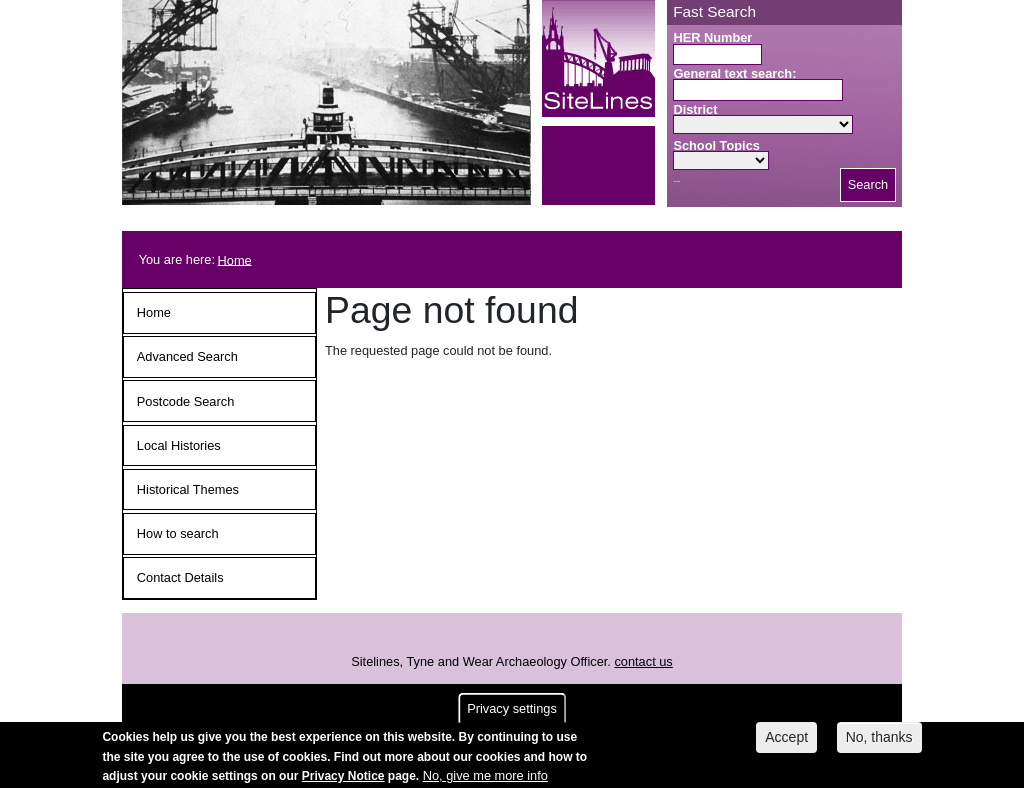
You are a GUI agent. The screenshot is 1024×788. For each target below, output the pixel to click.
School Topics (716, 145)
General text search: (734, 73)
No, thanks (879, 741)
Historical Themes (188, 489)
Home (235, 259)
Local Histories (179, 445)
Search (868, 184)
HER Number (712, 37)
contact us (643, 661)
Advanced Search (187, 356)
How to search (178, 533)
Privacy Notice (343, 779)
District (695, 109)
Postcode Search (185, 401)
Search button (676, 181)
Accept (786, 741)
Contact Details (180, 577)
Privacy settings (512, 712)
